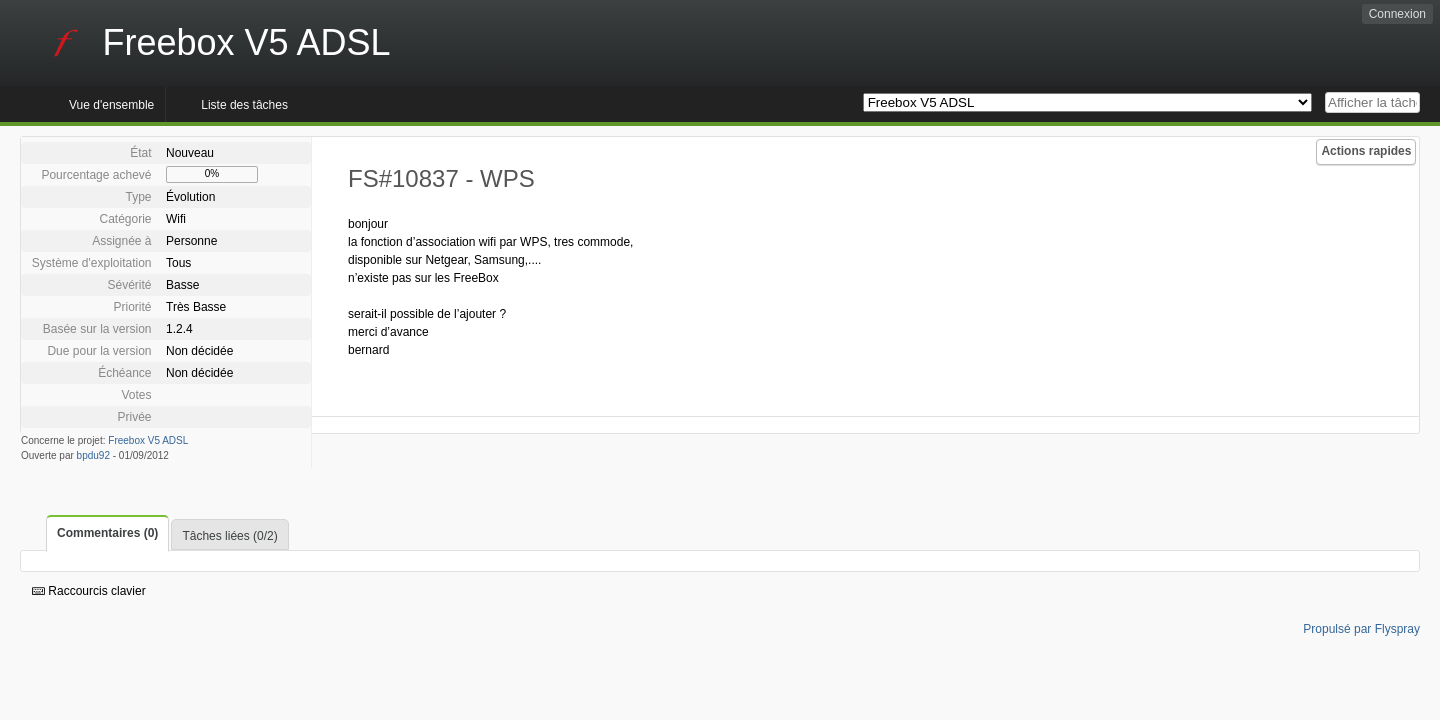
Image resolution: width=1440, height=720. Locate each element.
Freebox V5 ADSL (148, 440)
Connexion (1397, 14)
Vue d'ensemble (111, 105)
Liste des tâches (244, 105)
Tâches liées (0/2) (229, 536)
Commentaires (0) (107, 533)
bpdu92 (93, 455)
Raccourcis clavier (89, 591)
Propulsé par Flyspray (1361, 629)
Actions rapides (1366, 151)
